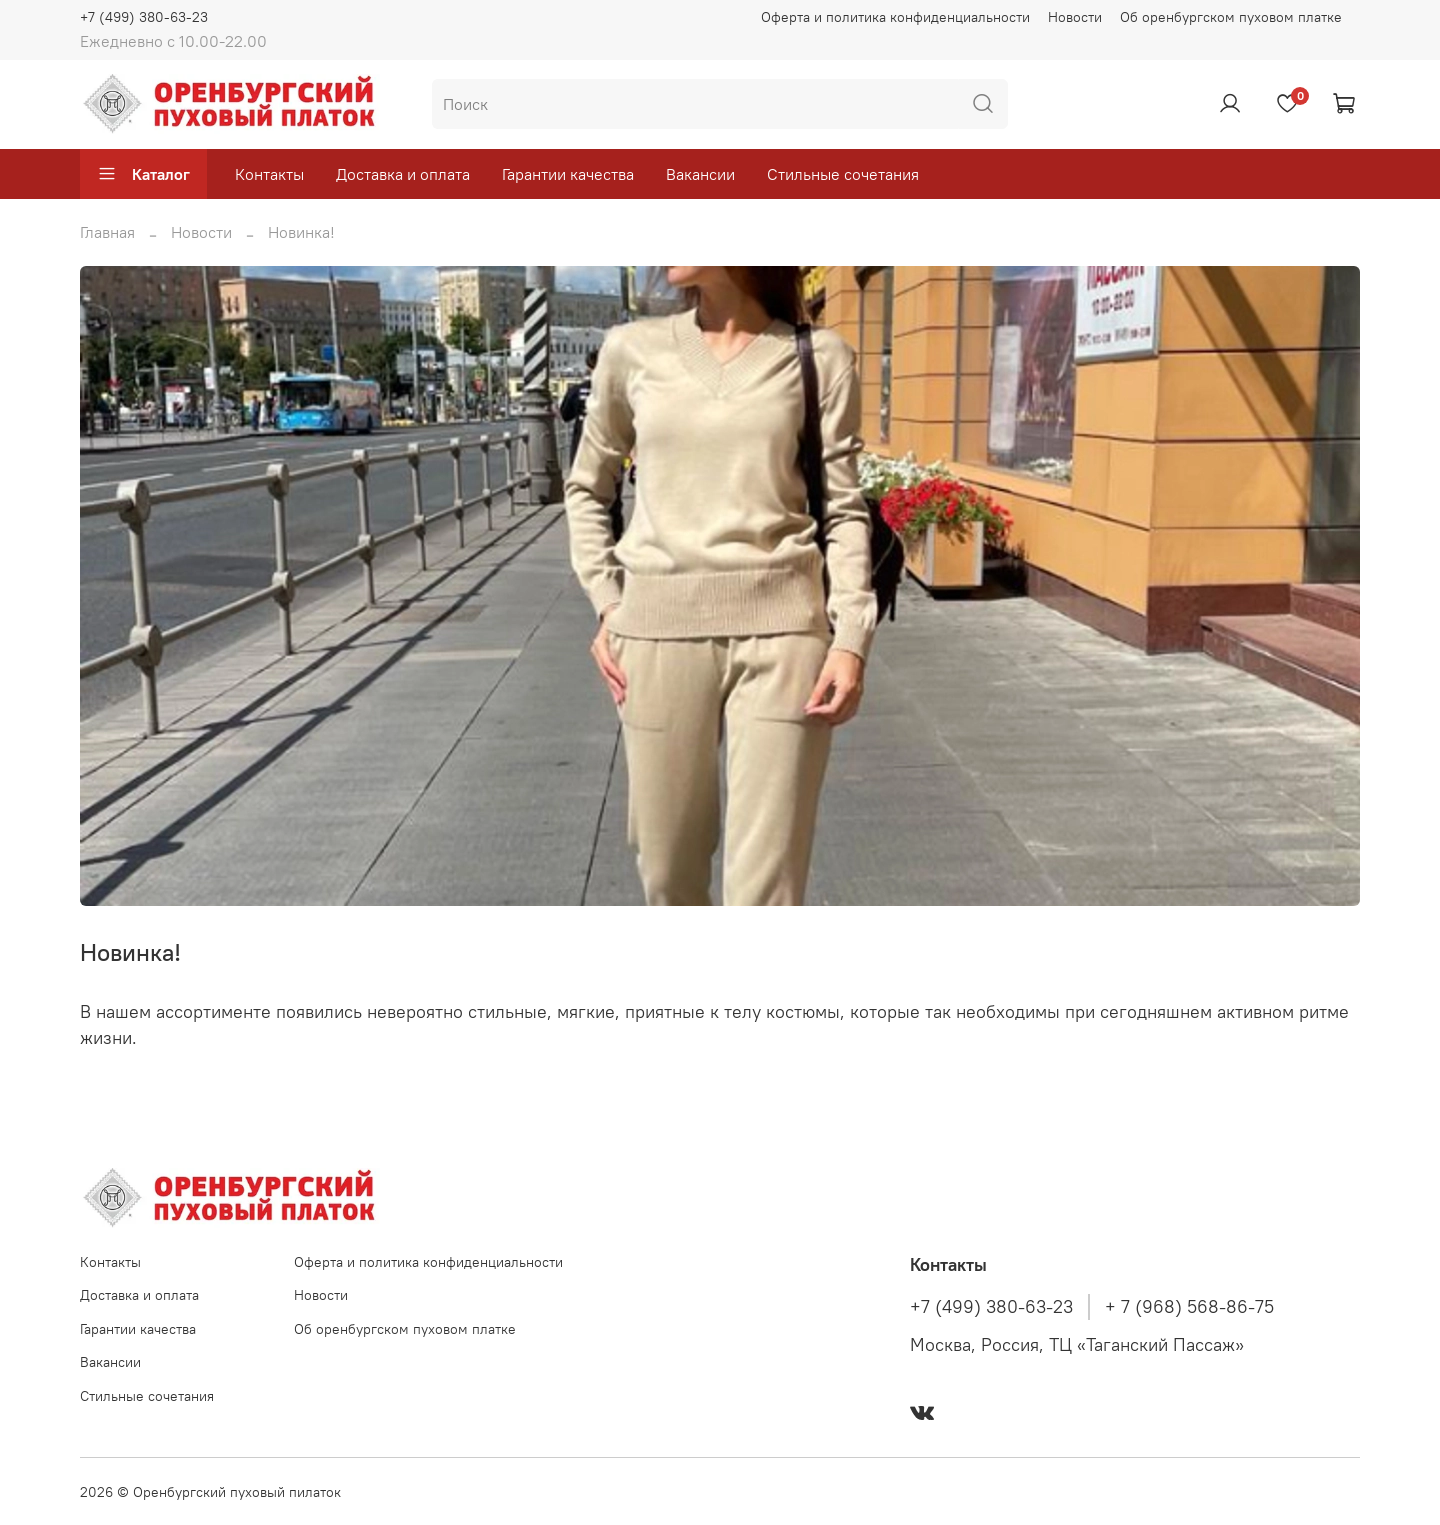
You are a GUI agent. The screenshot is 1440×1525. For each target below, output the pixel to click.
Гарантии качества (568, 174)
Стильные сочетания (843, 174)
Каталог (143, 174)
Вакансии (700, 174)
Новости (1075, 17)
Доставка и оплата (403, 174)
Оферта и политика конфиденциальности (895, 17)
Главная (107, 232)
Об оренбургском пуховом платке (1231, 17)
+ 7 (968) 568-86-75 (1189, 1307)
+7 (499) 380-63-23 (144, 17)
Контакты (269, 174)
